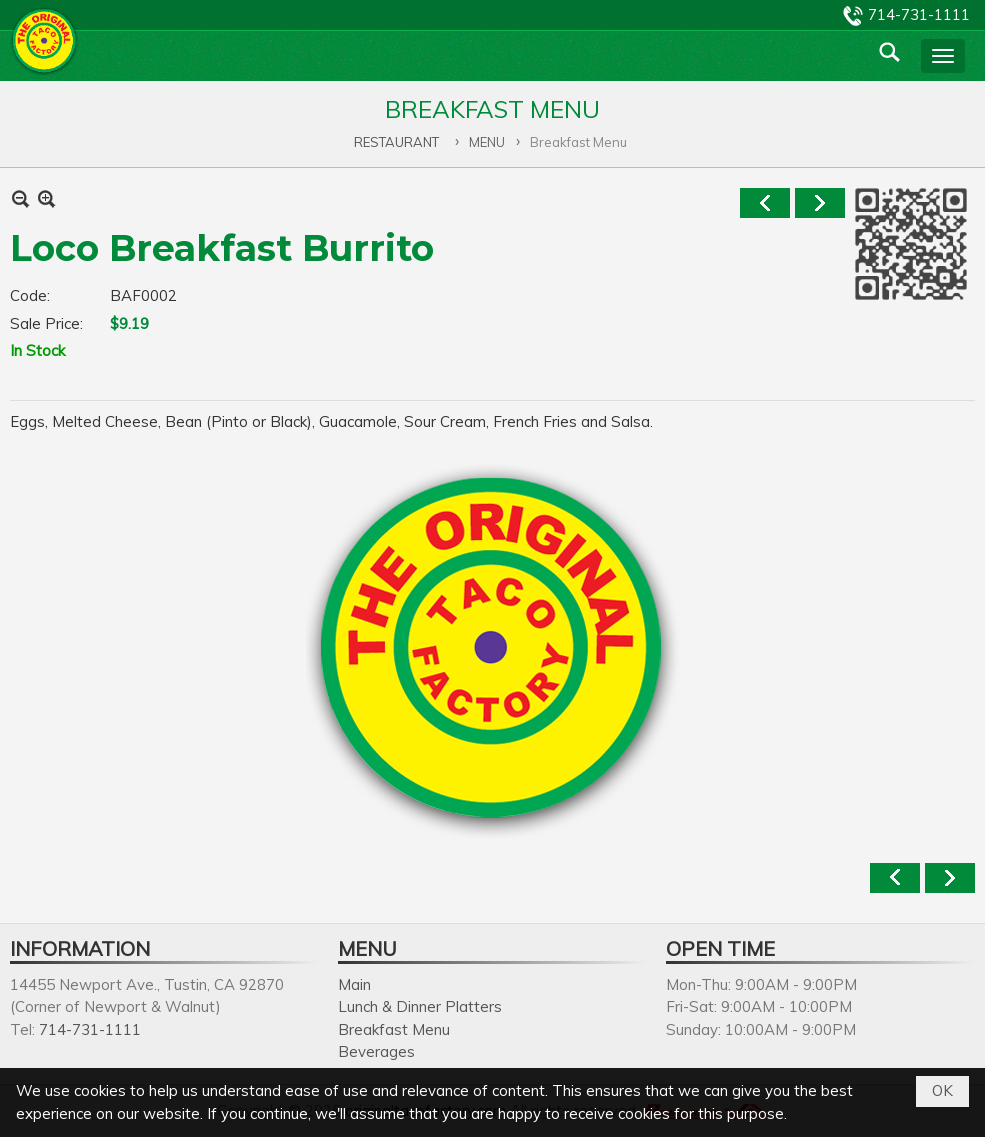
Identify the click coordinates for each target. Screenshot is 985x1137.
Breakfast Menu (394, 1029)
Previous (765, 203)
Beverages (376, 1051)
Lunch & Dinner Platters (420, 1006)
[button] (943, 56)
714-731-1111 (919, 14)
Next (820, 203)
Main (354, 984)
